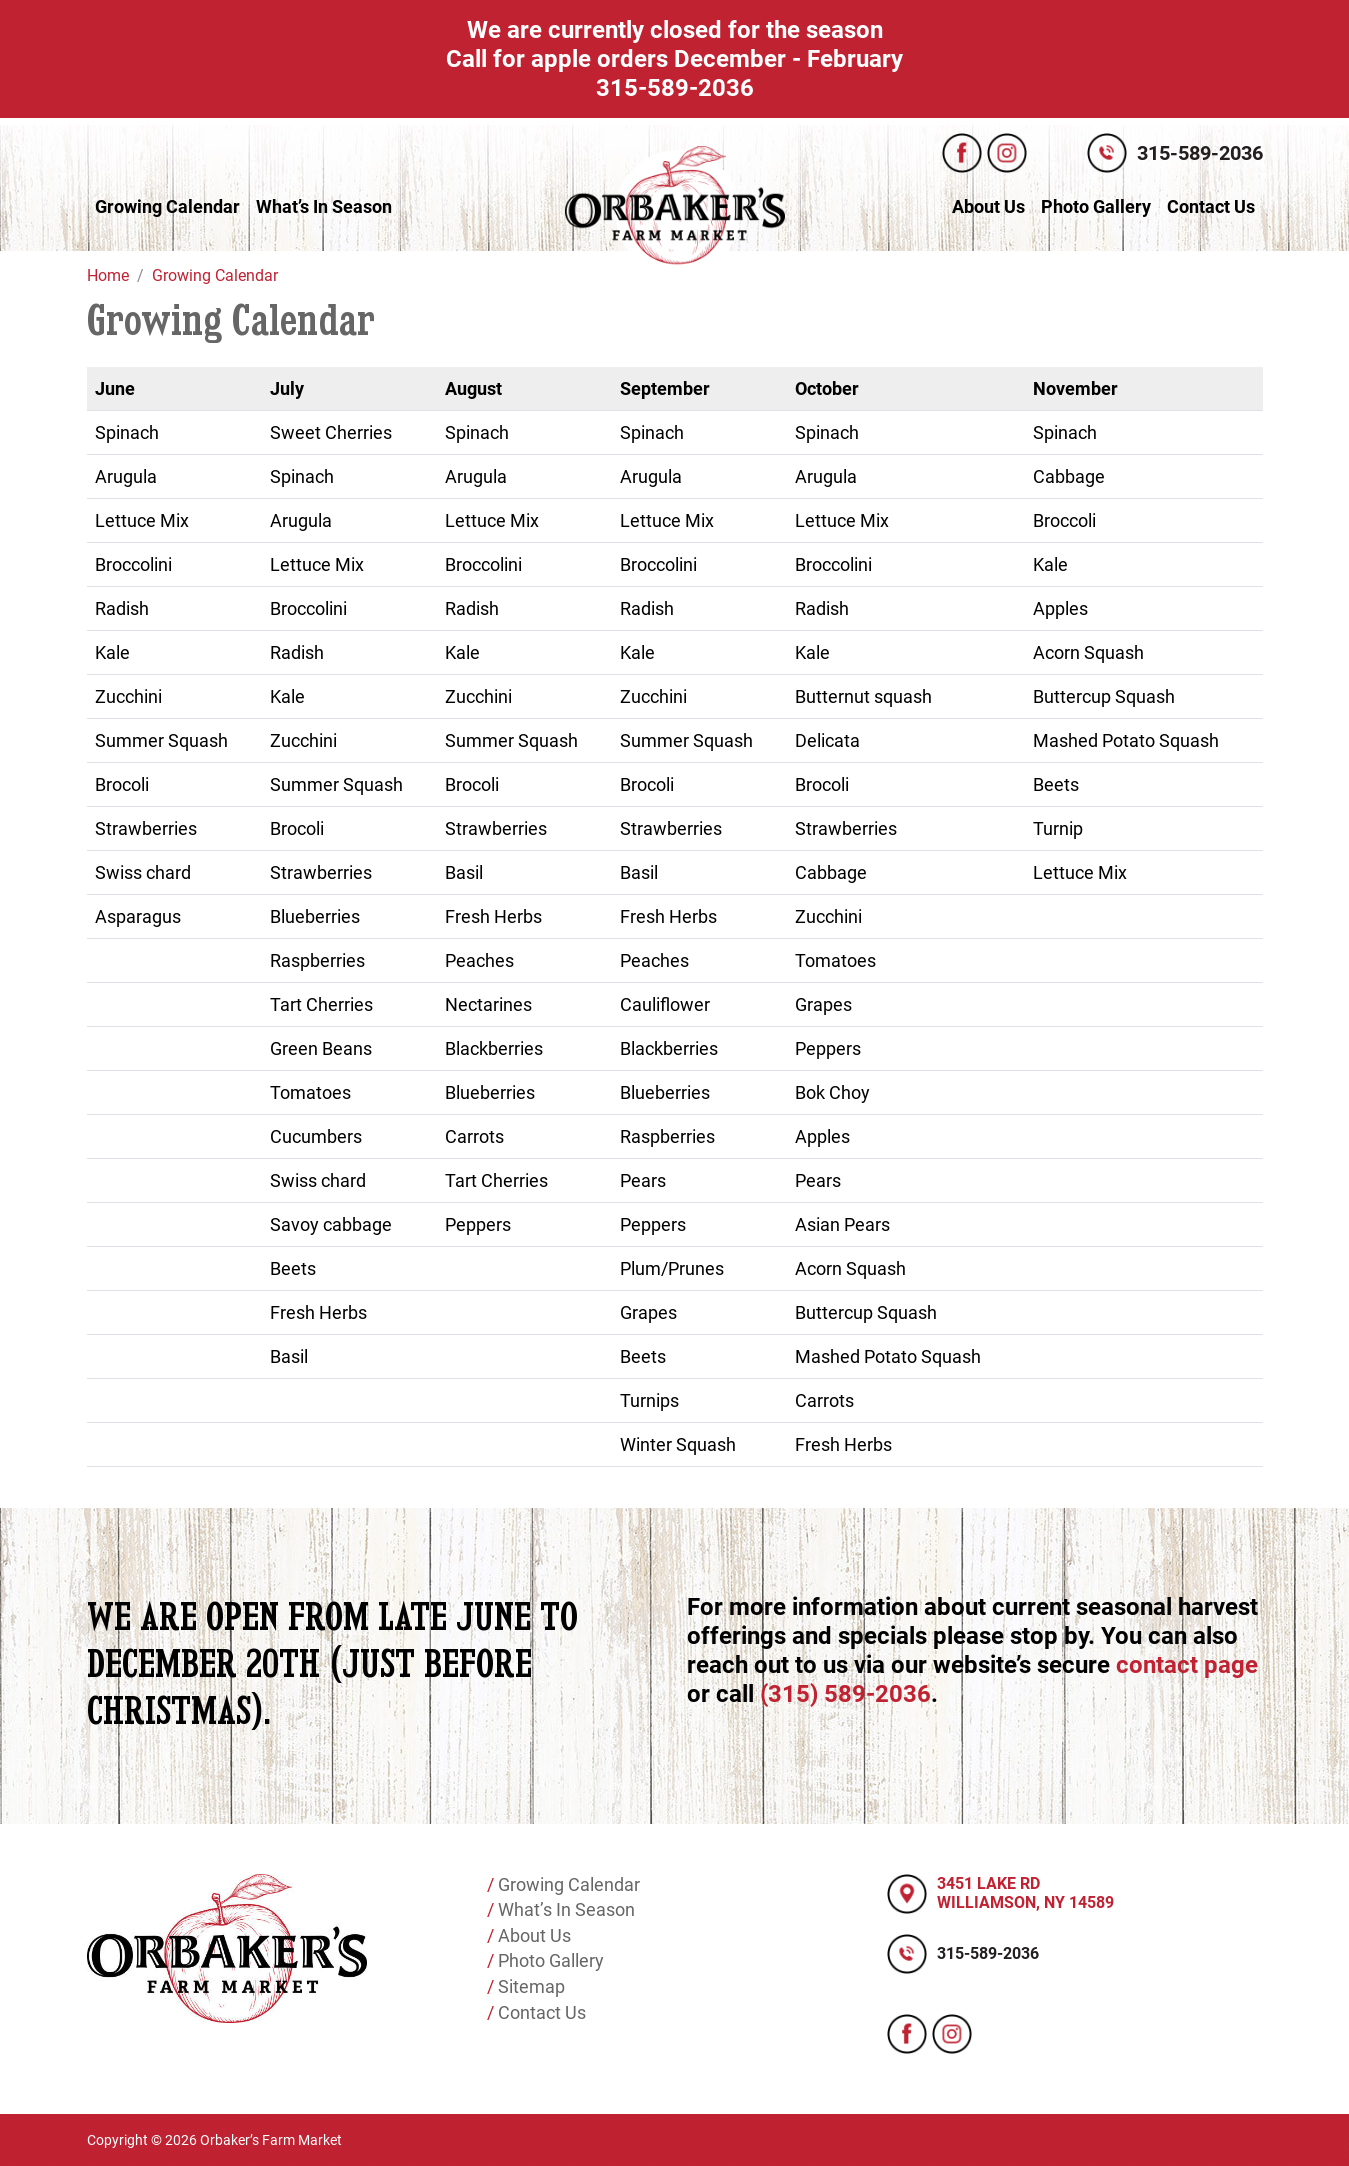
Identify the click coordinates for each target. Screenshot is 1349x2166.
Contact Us (1211, 206)
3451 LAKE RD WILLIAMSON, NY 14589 (1025, 1893)
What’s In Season (324, 206)
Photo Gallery (1096, 206)
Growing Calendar (167, 206)
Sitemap (529, 1986)
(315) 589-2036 (845, 1694)
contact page (1187, 1665)
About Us (988, 206)
